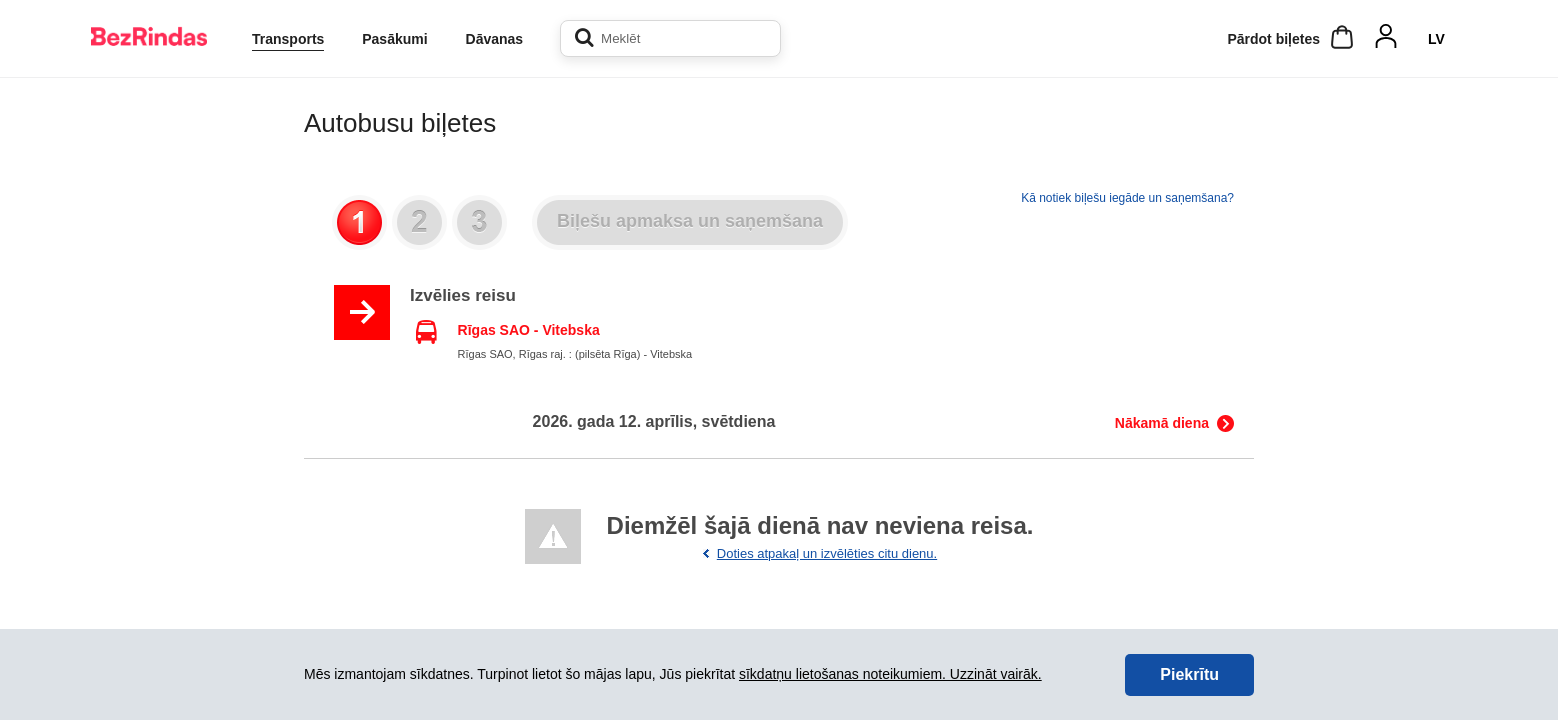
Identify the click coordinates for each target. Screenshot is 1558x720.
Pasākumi (394, 39)
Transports (288, 39)
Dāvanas (495, 39)
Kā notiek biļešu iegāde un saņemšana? (1127, 198)
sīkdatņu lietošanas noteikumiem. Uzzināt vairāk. (890, 674)
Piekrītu (1189, 674)
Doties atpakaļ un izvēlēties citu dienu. (827, 553)
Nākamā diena (1162, 423)
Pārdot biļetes (1273, 39)
